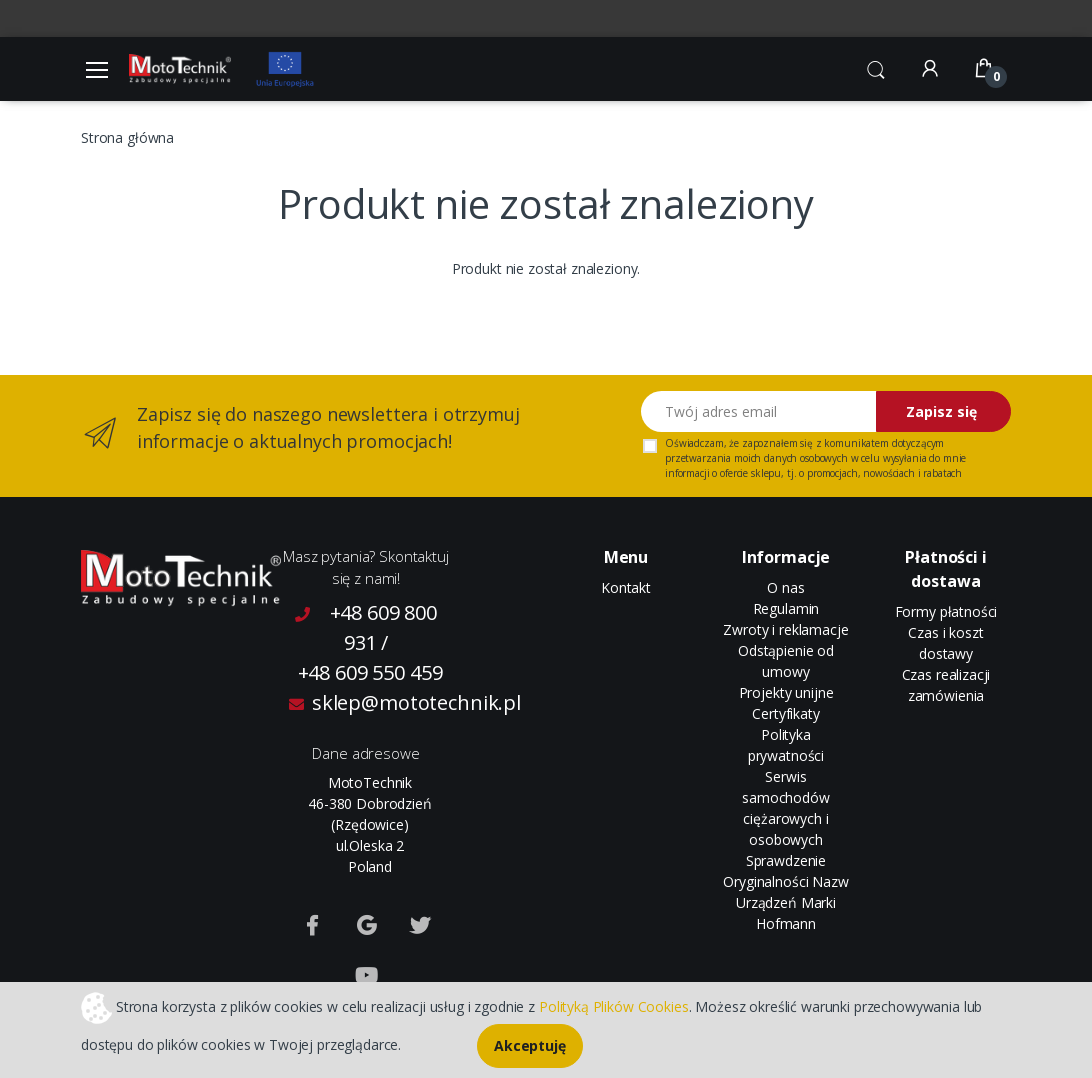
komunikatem (856, 443)
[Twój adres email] (759, 411)
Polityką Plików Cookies (614, 1005)
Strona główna (127, 137)
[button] (876, 67)
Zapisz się (941, 411)
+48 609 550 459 (370, 672)
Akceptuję (530, 1045)
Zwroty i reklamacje (785, 629)
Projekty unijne (786, 692)
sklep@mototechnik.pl (370, 702)
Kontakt (626, 587)
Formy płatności (946, 611)
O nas (785, 587)
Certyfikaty (785, 713)
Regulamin (786, 608)
